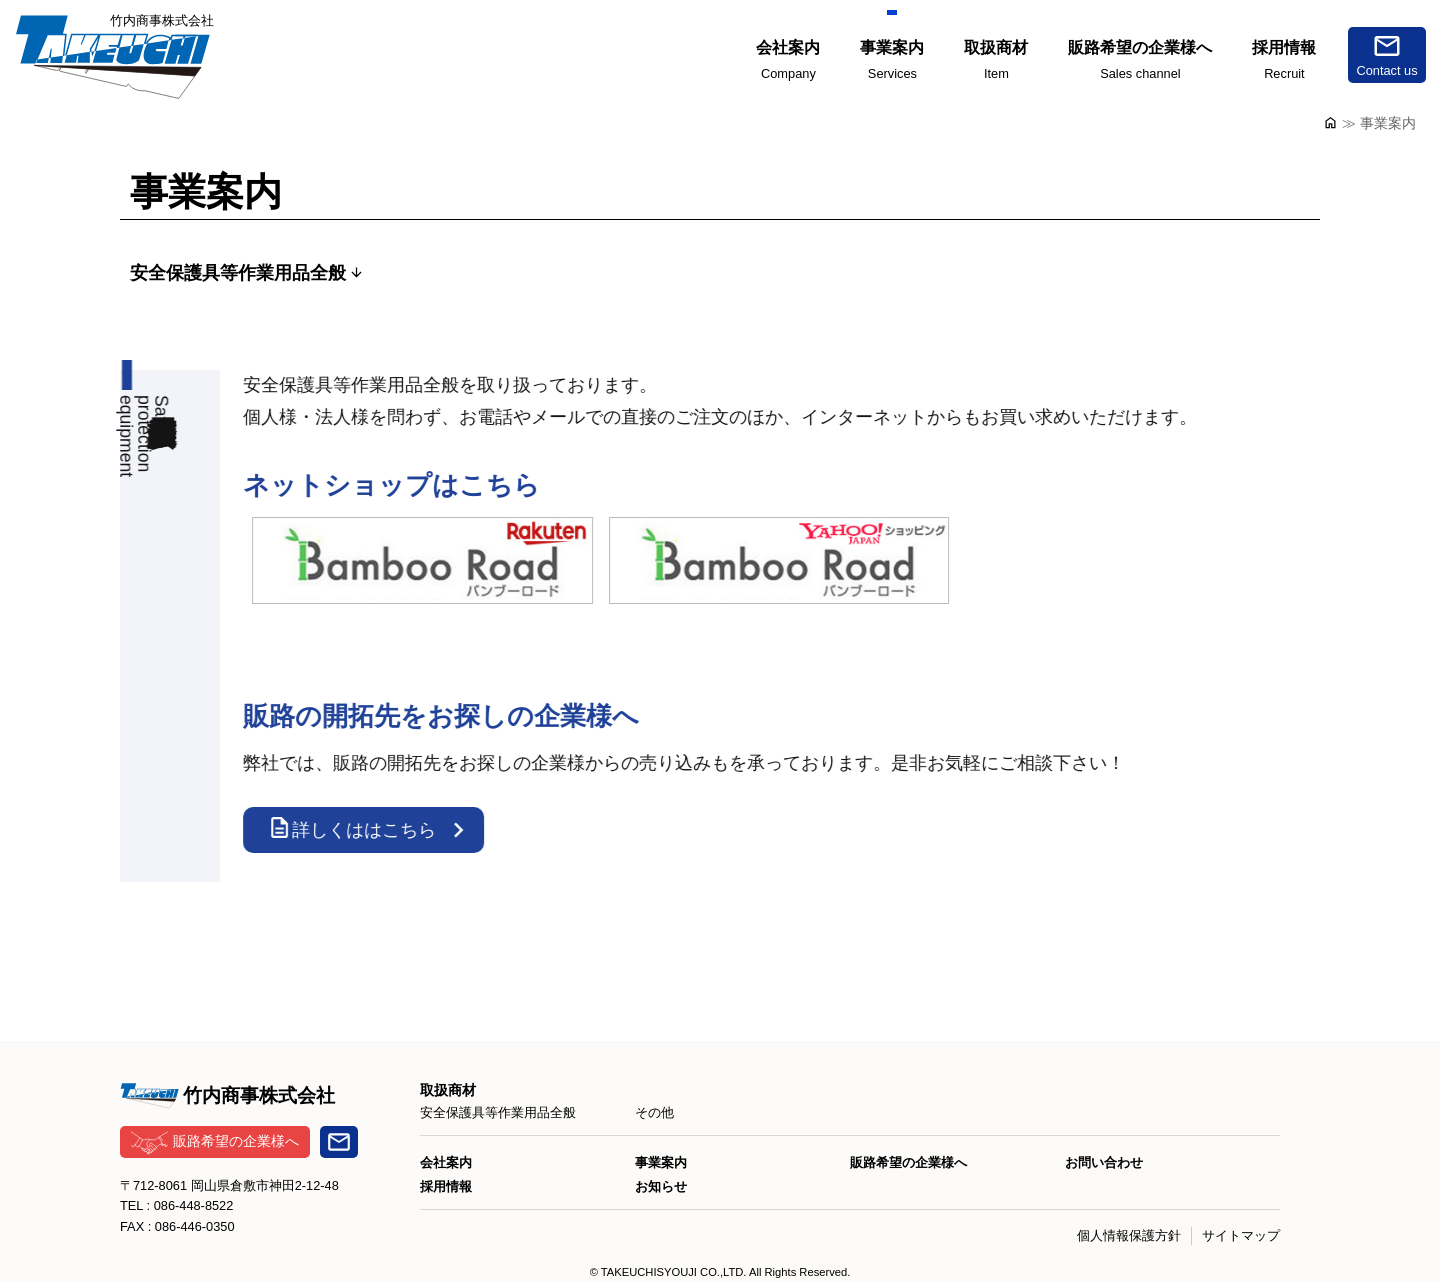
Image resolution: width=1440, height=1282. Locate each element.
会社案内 (446, 1162)
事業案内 (661, 1162)
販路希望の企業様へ (215, 1142)
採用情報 (446, 1186)
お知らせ (661, 1186)
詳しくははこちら (359, 827)
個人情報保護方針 (1129, 1235)
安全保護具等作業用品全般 (238, 273)
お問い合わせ (1104, 1162)
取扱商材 (448, 1090)
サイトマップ (1241, 1235)
